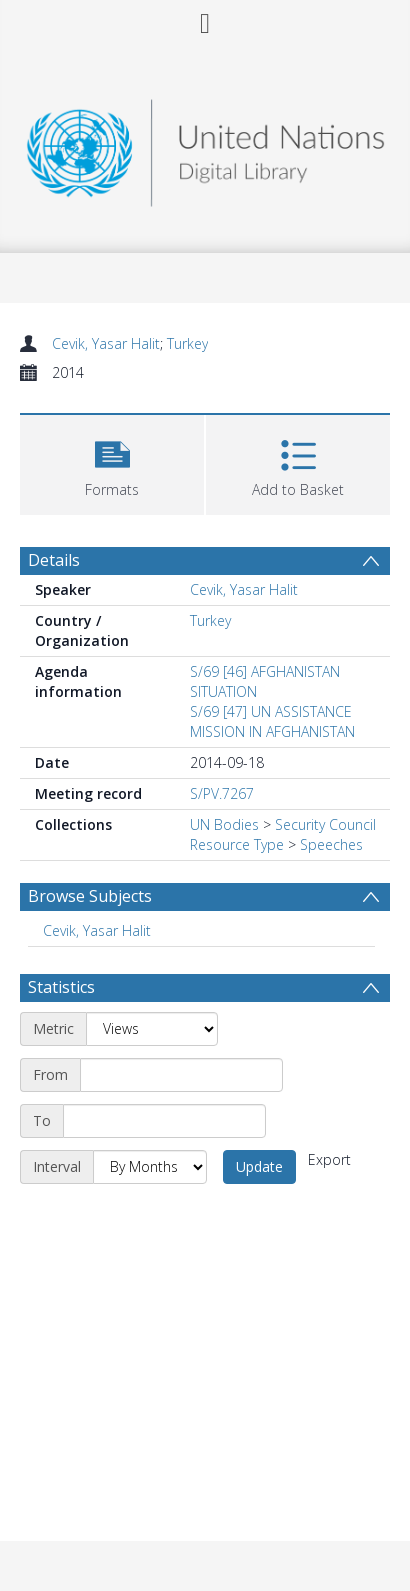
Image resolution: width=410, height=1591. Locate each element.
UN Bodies (224, 824)
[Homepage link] (205, 147)
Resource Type (237, 844)
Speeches (331, 844)
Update (259, 1166)
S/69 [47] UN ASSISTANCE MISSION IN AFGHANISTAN (272, 721)
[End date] (164, 1121)
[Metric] (152, 1029)
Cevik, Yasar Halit (106, 343)
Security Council (325, 824)
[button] (112, 462)
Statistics (61, 987)
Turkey (187, 343)
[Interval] (150, 1167)
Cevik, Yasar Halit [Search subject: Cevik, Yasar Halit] (97, 930)
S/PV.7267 (222, 793)
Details (54, 560)
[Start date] (181, 1075)
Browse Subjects (90, 896)
